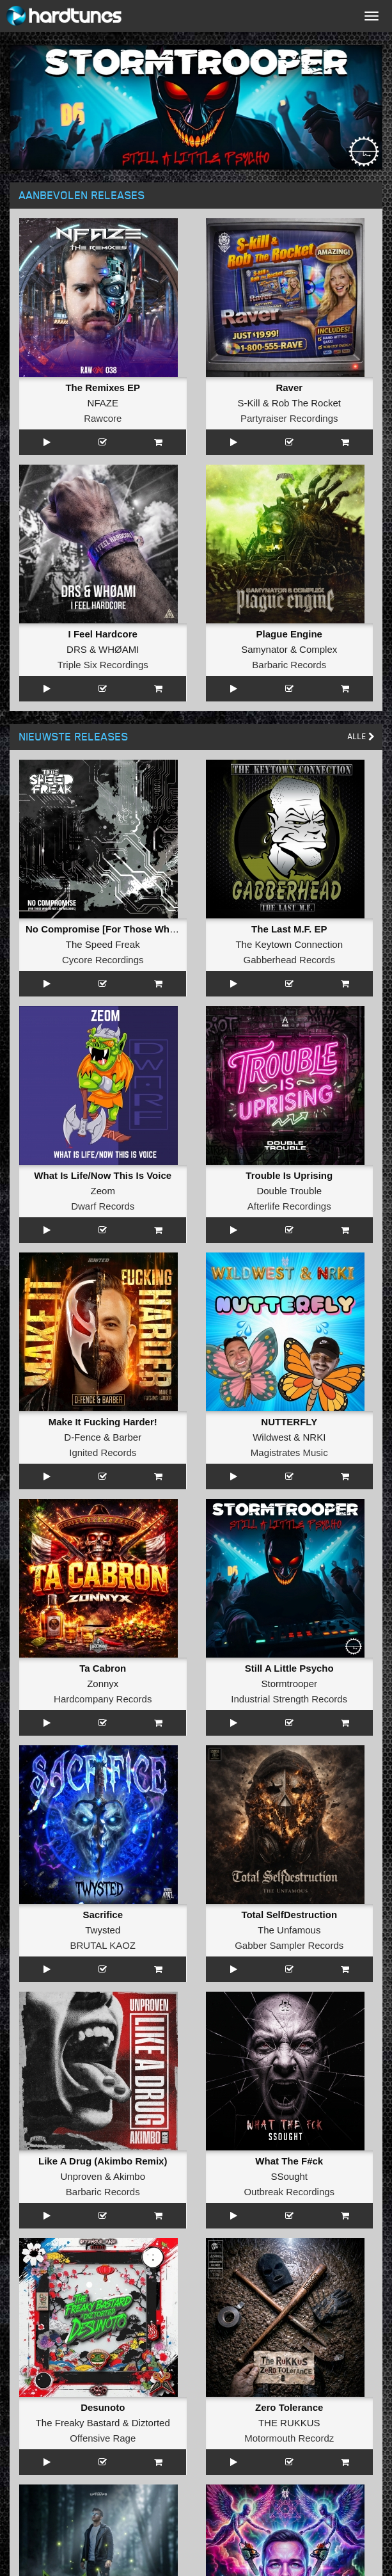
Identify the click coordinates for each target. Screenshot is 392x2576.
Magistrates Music (289, 1452)
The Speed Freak (103, 944)
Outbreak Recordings (289, 2191)
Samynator (264, 649)
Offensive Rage (103, 2438)
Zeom (103, 1190)
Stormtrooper (289, 1683)
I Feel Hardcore (102, 633)
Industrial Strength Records (289, 1698)
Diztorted (151, 2422)
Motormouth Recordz (289, 2438)
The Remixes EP (102, 387)
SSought (289, 2176)
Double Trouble (289, 1190)
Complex (318, 649)
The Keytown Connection (289, 944)
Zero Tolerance (289, 2407)
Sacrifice (102, 1914)
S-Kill (249, 402)
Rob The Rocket (306, 402)
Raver (289, 387)
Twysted (102, 1929)
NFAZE (103, 402)
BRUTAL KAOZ (103, 1945)
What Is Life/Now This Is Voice (102, 1175)
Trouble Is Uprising (289, 1175)
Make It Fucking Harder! (103, 1421)
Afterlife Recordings (289, 1206)
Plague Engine (289, 633)
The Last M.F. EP (289, 929)
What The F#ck (289, 2161)
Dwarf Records (102, 1206)
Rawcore (103, 418)
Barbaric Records (289, 664)
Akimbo (129, 2176)
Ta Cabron (102, 1668)
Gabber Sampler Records (289, 1945)
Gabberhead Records (289, 959)
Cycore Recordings (103, 959)
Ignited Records (102, 1452)
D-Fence (82, 1437)
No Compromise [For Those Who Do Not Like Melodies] (152, 929)
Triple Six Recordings (103, 664)
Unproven (81, 2176)
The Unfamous (289, 1929)
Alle (361, 736)
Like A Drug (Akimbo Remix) (102, 2161)
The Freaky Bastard (78, 2422)
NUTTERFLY (289, 1421)
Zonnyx (102, 1683)
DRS (77, 649)
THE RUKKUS (289, 2422)
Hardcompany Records (103, 1698)
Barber (127, 1437)
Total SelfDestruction (289, 1914)
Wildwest (272, 1437)
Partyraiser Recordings (289, 418)
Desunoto (103, 2407)
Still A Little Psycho (289, 1668)
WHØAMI (118, 649)
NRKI (314, 1437)
